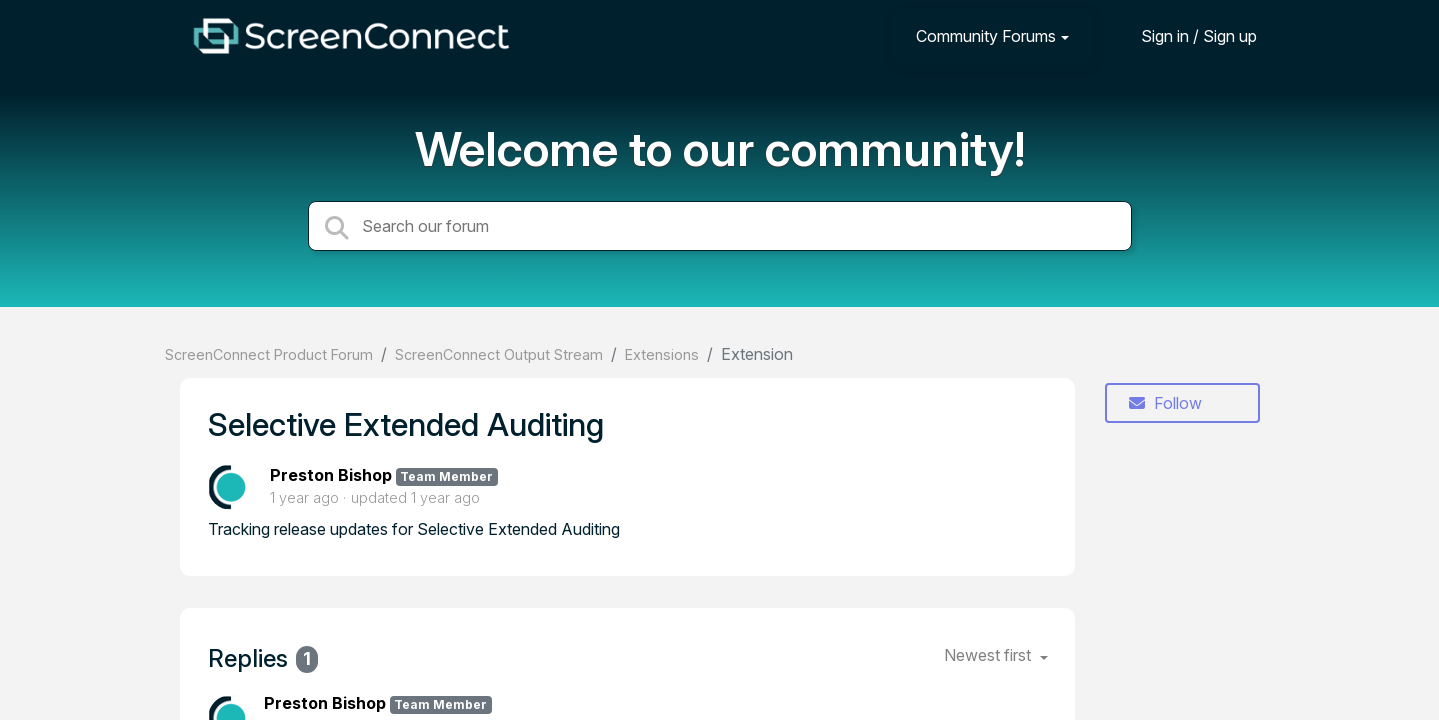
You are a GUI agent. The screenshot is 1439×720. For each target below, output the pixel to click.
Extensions (662, 354)
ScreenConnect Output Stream (499, 354)
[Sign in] (1184, 35)
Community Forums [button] (986, 36)
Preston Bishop (331, 475)
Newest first (989, 655)
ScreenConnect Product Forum (269, 354)
